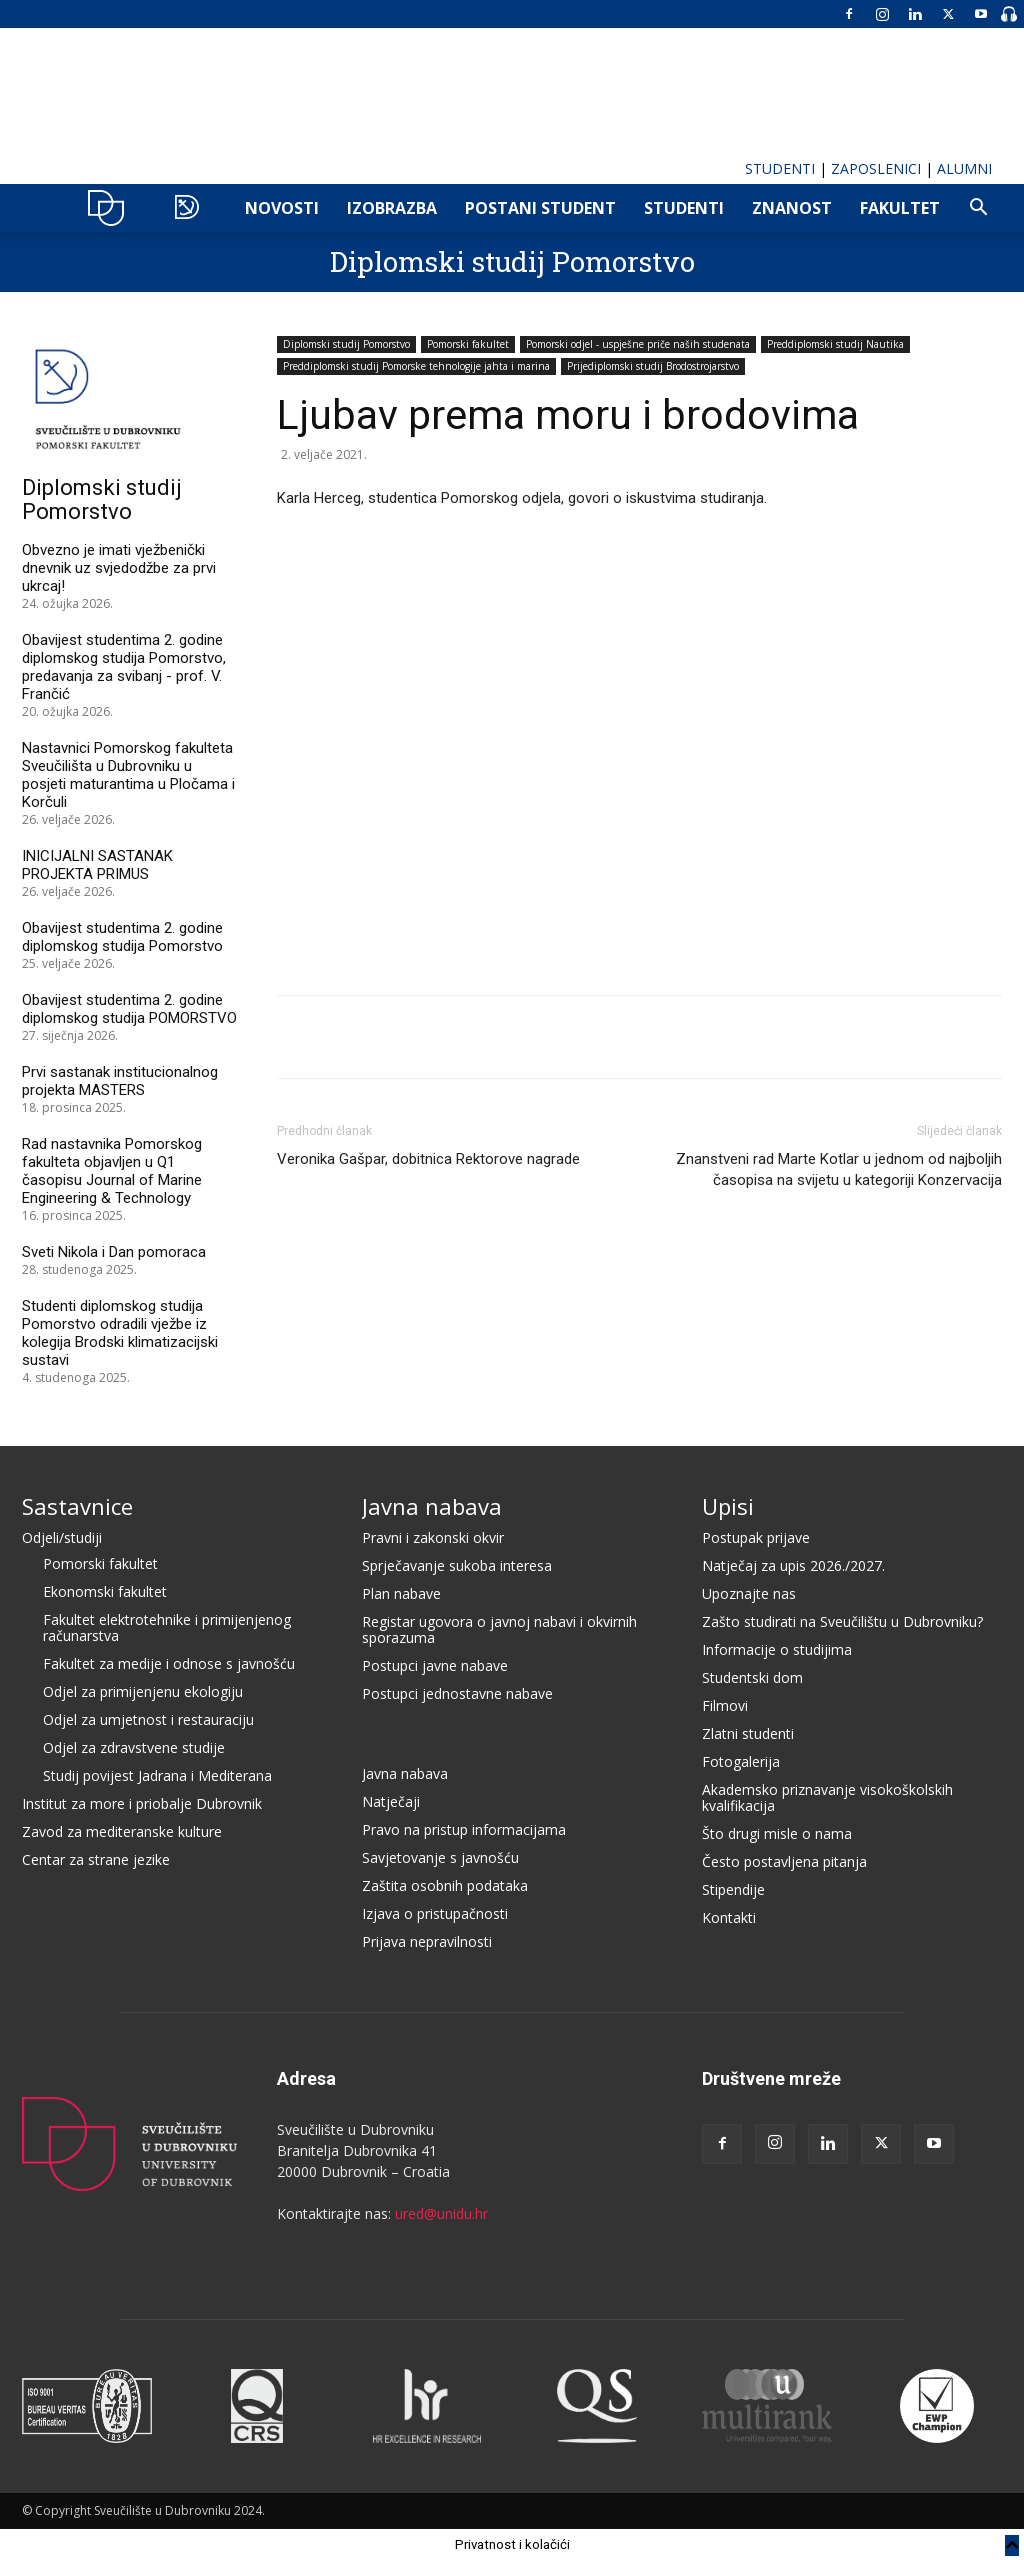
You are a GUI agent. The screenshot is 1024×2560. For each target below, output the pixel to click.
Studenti (684, 208)
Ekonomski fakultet (105, 1591)
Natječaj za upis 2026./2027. (793, 1565)
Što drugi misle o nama (777, 1833)
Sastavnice (77, 1506)
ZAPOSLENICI (876, 168)
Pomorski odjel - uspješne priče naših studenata (638, 344)
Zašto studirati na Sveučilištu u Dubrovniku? (842, 1621)
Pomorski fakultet (468, 344)
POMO (191, 208)
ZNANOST (792, 208)
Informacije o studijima (777, 1649)
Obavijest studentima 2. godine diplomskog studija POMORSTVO (129, 1009)
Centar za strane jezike (96, 1859)
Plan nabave (401, 1593)
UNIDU (111, 208)
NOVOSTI (282, 208)
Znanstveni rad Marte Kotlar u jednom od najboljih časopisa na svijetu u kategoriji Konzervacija (839, 1169)
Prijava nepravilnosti (427, 1941)
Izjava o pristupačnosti (435, 1913)
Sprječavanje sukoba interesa (457, 1565)
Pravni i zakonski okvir (433, 1537)
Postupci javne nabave (435, 1665)
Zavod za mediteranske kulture (122, 1831)
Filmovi (725, 1705)
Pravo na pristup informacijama (464, 1829)
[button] (978, 209)
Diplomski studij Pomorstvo (512, 261)
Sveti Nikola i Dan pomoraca (114, 1252)
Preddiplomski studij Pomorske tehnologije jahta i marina (416, 366)
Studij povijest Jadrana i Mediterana (157, 1775)
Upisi (728, 1506)
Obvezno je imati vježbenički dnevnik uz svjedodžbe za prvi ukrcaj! (119, 568)
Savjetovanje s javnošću (440, 1857)
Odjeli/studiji (62, 1537)
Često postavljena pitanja (784, 1861)
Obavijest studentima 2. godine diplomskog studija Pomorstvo (122, 937)
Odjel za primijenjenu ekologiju (143, 1691)
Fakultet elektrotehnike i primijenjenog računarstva (167, 1627)
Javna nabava (432, 1506)
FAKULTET (900, 208)
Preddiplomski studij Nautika (835, 344)
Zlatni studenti (748, 1733)
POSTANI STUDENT (540, 208)
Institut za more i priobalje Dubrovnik (142, 1803)
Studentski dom (752, 1677)
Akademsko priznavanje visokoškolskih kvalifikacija (827, 1797)
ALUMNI (964, 168)
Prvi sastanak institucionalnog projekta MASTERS (120, 1081)
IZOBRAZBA (392, 208)
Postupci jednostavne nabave (457, 1693)
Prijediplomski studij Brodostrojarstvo (653, 366)
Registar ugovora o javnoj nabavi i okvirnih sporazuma (499, 1629)
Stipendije (733, 1889)
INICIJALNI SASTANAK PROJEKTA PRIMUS (97, 865)
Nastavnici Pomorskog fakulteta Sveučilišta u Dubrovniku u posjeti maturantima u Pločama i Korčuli (128, 775)
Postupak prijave (756, 1537)
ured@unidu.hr (441, 2213)
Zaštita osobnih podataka (445, 1885)
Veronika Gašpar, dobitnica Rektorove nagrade (428, 1159)
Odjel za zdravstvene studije (134, 1747)
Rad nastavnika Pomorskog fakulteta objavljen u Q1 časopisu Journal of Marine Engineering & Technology (112, 1171)
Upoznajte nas (749, 1593)
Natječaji (391, 1801)
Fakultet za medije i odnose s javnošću (169, 1663)
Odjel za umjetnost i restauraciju (148, 1719)
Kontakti (729, 1917)
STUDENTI (780, 168)
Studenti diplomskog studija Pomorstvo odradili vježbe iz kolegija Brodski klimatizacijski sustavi (120, 1333)
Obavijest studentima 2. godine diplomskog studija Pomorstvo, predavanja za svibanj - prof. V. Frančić (124, 667)
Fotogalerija (741, 1761)
